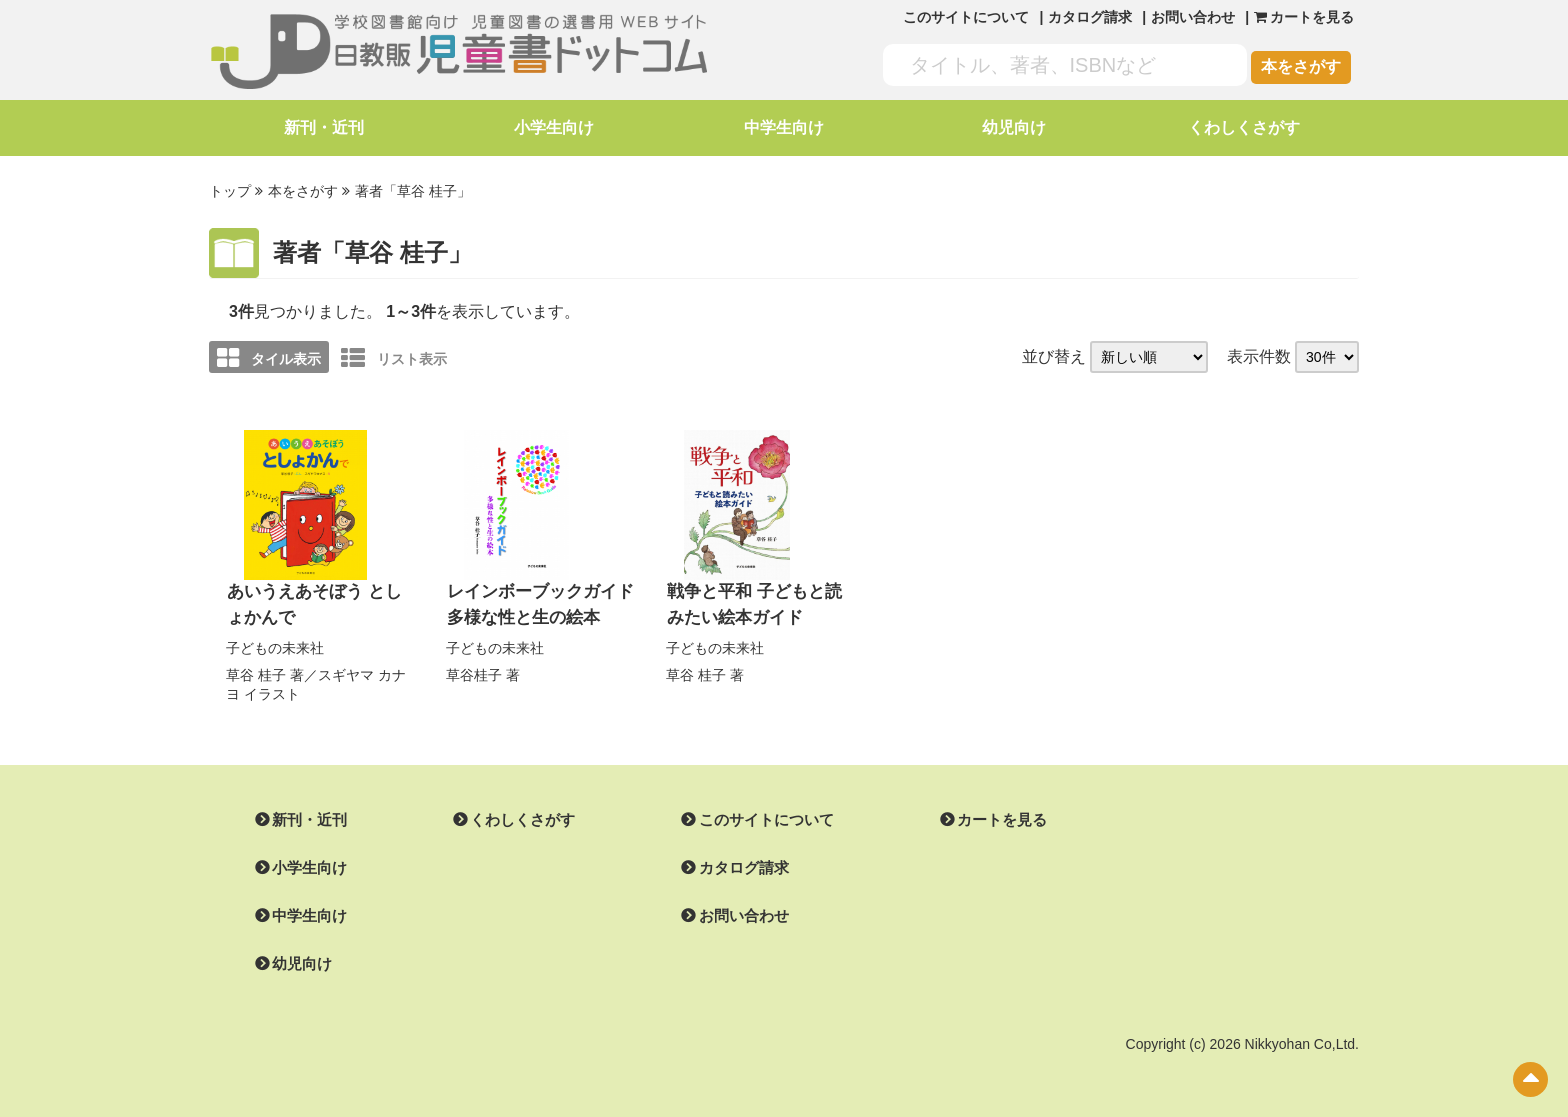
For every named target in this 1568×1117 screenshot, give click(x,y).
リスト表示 (394, 356)
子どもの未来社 (275, 644)
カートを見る (978, 816)
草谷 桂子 (256, 670)
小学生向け (554, 127)
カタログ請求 (1090, 17)
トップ (230, 191)
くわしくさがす (1244, 127)
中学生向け (784, 127)
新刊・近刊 (324, 127)
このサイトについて (966, 17)
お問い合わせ (1193, 17)
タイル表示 (269, 356)
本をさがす (1301, 66)
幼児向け (1014, 127)
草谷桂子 (474, 670)
